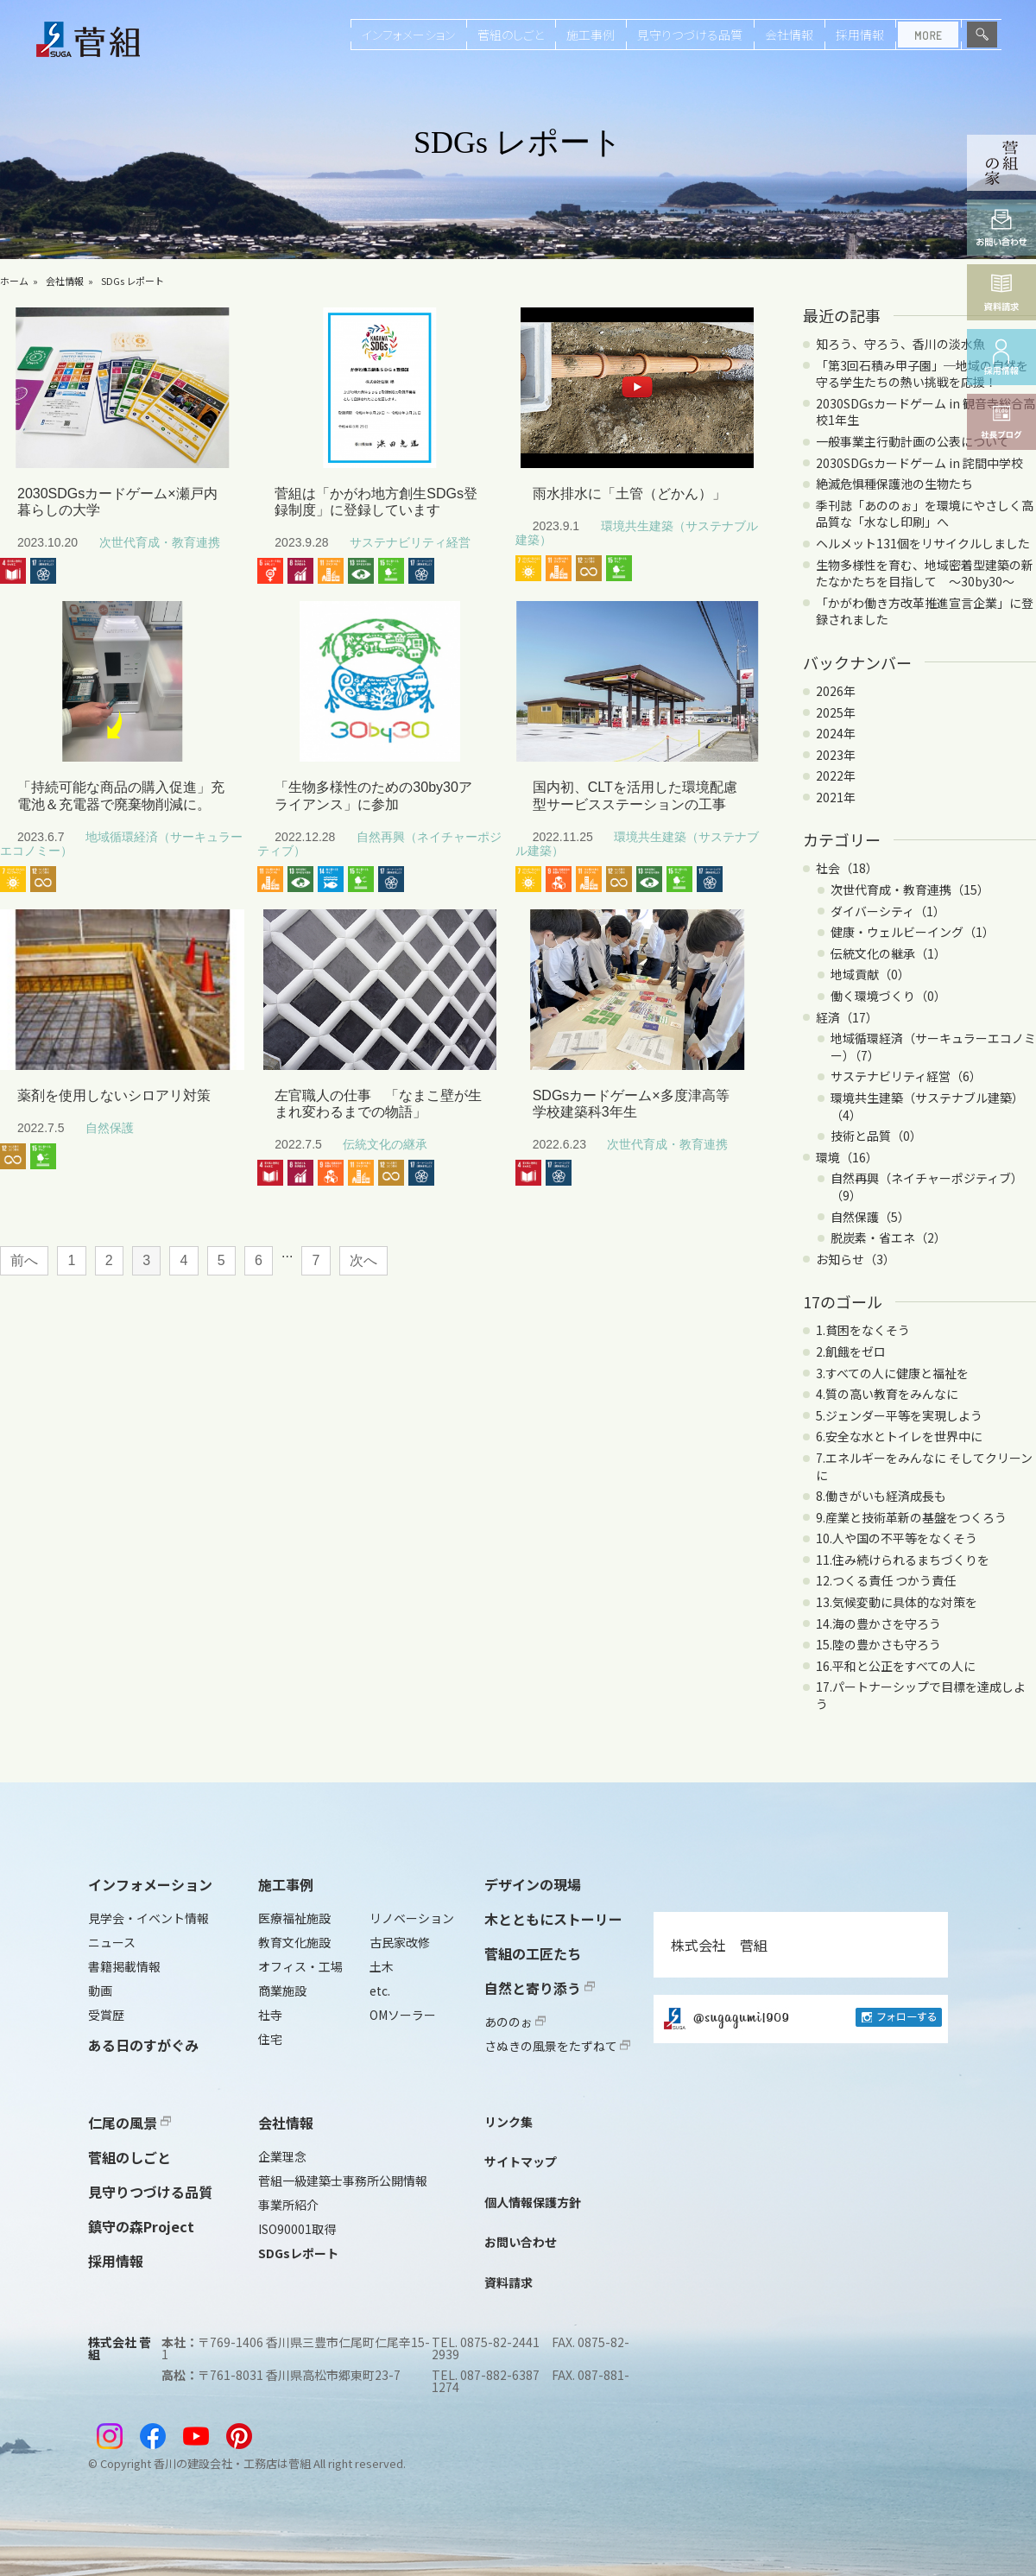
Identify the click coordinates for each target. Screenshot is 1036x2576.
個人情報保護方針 (532, 2202)
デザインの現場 (532, 1884)
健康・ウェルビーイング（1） (913, 931)
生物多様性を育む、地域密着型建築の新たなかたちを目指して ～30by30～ (924, 573)
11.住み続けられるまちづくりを (902, 1559)
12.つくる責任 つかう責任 (886, 1580)
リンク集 (508, 2121)
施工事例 (590, 34)
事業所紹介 (288, 2204)
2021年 (836, 797)
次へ (363, 1260)
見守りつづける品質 (689, 34)
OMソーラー (403, 2014)
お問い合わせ (520, 2241)
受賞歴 (106, 2014)
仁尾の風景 (129, 2122)
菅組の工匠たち (532, 1953)
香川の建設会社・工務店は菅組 (232, 2463)
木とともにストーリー (553, 1918)
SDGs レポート (132, 281)
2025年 (836, 712)
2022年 (836, 775)
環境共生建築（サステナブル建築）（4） (927, 1106)
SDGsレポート (298, 2253)
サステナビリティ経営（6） (906, 1076)
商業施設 (282, 1990)
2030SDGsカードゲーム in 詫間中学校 (919, 463)
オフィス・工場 (300, 1966)
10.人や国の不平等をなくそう (896, 1538)
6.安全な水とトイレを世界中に (899, 1436)
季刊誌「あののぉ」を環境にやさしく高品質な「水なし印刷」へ (924, 514)
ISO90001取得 (297, 2228)
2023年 (836, 754)
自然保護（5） (870, 1216)
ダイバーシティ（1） (888, 911)
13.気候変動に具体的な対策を (896, 1602)
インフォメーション (408, 34)
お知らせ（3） (855, 1259)
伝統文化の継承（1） (888, 953)
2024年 (836, 733)
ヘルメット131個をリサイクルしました (923, 543)
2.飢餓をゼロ (851, 1351)
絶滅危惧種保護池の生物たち (894, 483)
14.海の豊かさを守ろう (878, 1623)
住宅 (270, 2039)
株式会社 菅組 (719, 1944)
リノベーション (412, 1918)
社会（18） (847, 868)
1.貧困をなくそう (863, 1330)
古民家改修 (400, 1942)
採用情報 (860, 34)
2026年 (836, 690)
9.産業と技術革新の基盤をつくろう (911, 1517)
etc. (380, 1990)
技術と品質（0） (876, 1135)
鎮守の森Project (141, 2226)
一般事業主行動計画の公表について (912, 441)
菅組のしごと (510, 34)
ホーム (14, 281)
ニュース (112, 1942)
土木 (382, 1966)
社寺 (270, 2014)
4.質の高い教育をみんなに (887, 1393)
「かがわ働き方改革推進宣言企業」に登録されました (924, 611)
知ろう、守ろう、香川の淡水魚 (900, 343)
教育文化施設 (294, 1942)
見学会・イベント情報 (148, 1918)
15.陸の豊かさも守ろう (878, 1644)
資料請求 (508, 2282)
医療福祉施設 (294, 1918)
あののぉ (515, 2021)
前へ (24, 1260)
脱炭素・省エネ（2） (888, 1237)
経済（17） (847, 1017)
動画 (100, 1990)
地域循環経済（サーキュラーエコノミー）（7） (933, 1046)
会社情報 (789, 34)
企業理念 (282, 2156)
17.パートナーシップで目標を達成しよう (921, 1695)
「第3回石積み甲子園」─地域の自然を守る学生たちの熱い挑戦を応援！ (922, 374)
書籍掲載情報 (124, 1966)
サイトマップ (520, 2161)
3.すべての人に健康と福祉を (892, 1373)
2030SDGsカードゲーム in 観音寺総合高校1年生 (925, 412)
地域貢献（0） (870, 974)
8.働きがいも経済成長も (881, 1495)
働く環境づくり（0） (888, 995)
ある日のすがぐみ (143, 2045)
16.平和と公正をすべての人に (896, 1665)
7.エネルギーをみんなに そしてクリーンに (924, 1466)
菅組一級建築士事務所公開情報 (342, 2180)
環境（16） (847, 1157)
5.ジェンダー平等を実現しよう (899, 1415)
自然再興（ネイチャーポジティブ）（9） (927, 1186)
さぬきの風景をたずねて (557, 2045)
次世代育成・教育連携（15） (910, 889)
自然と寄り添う (539, 1988)
